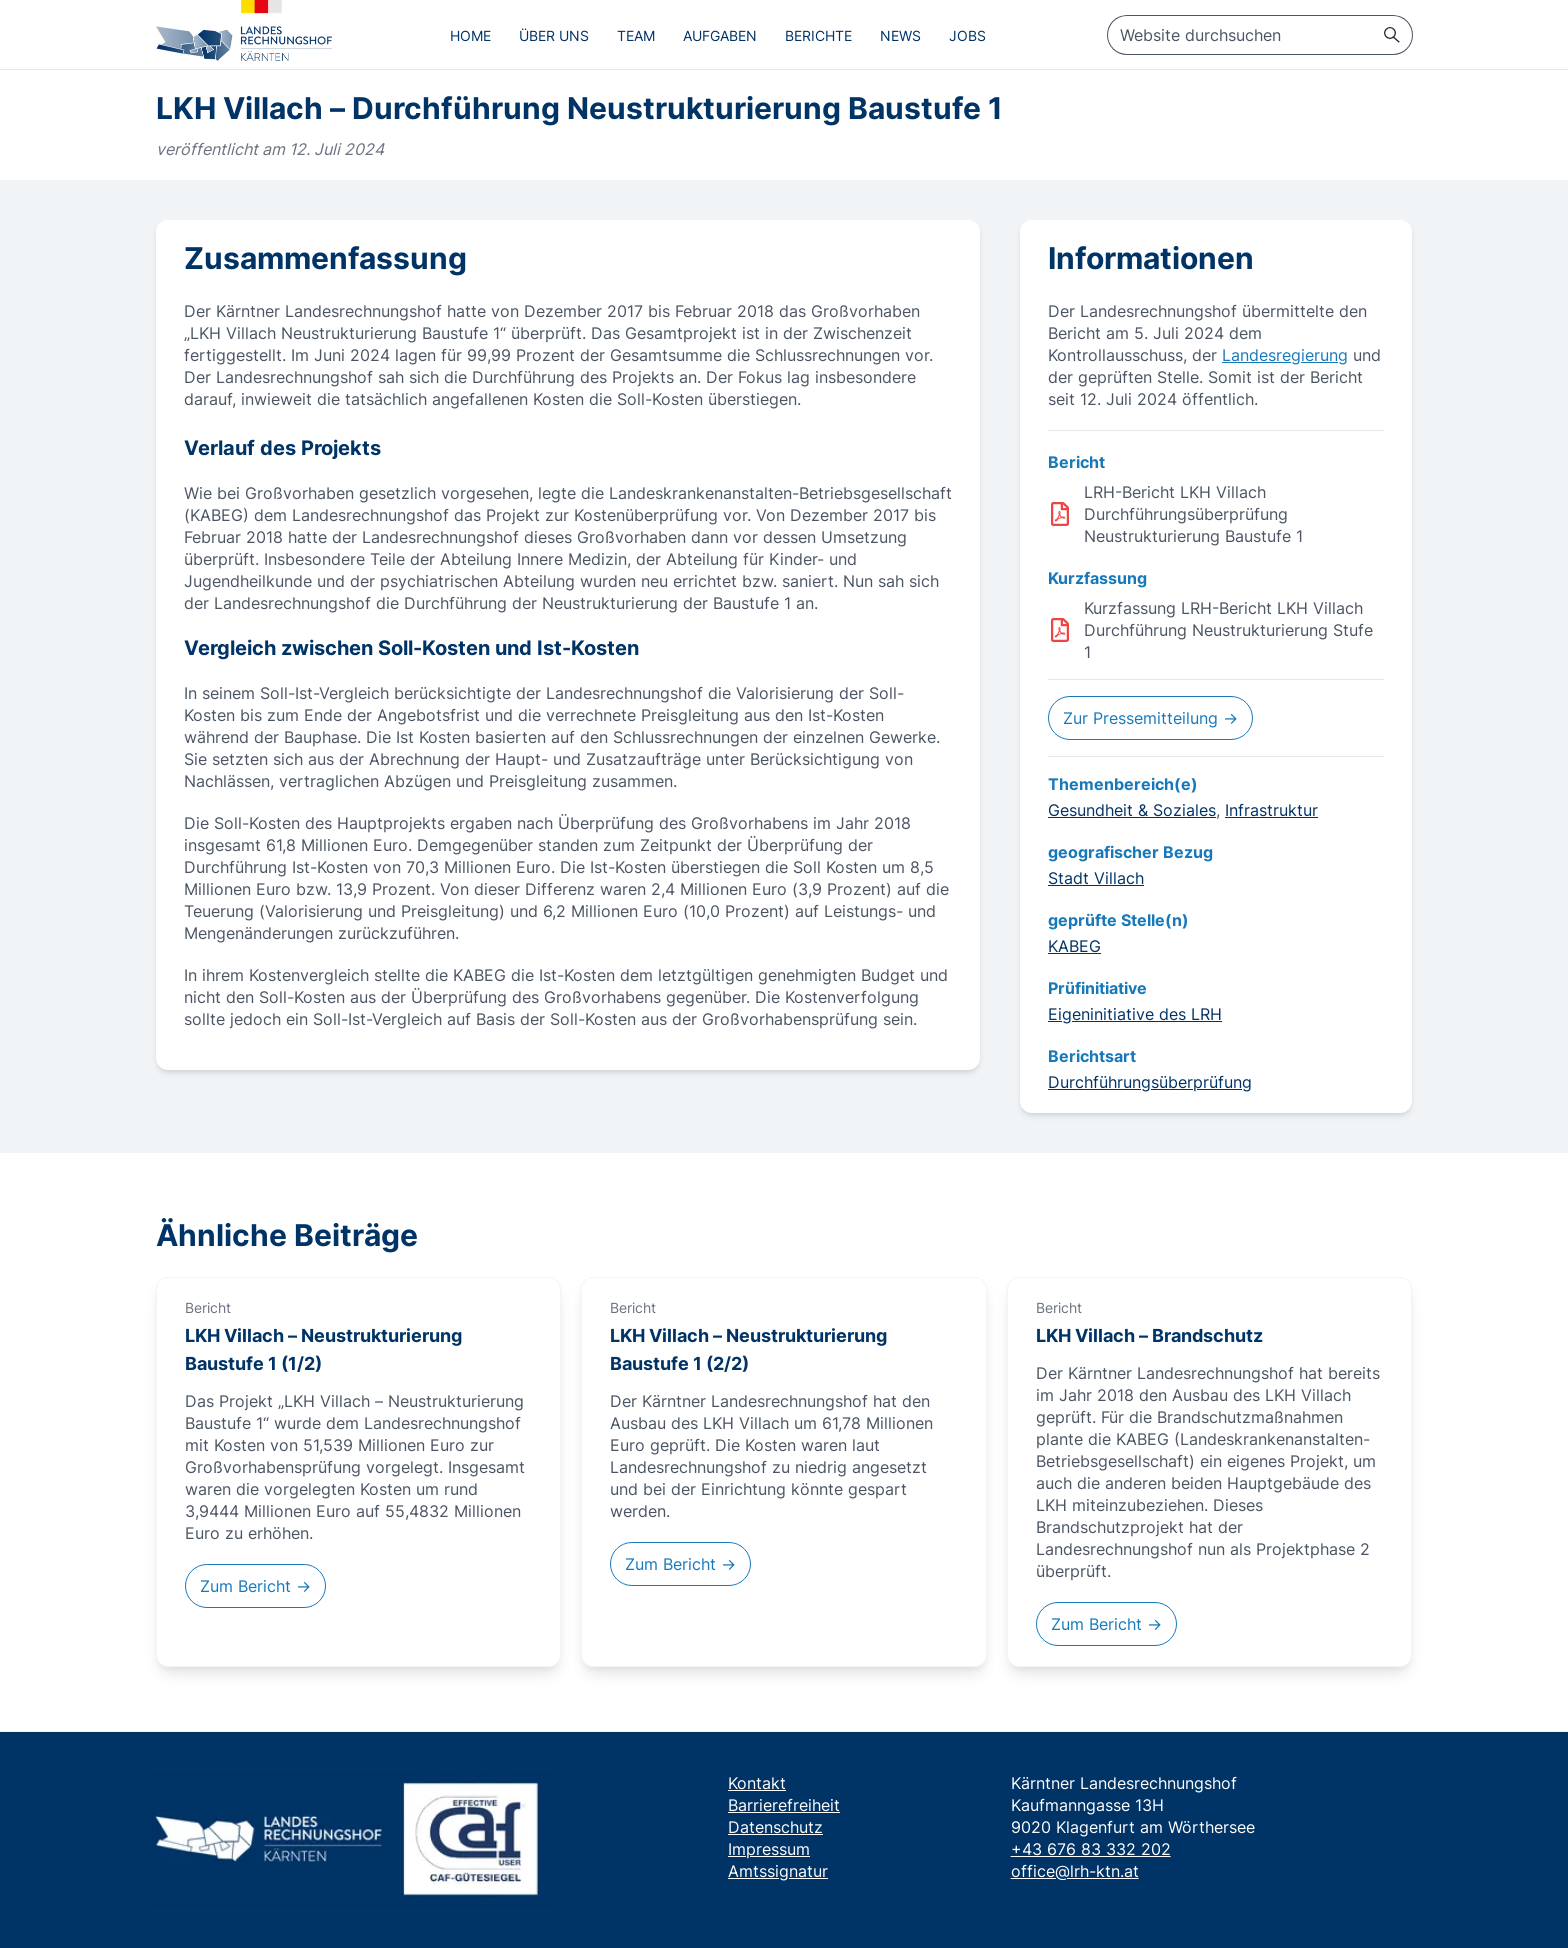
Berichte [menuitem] (818, 35)
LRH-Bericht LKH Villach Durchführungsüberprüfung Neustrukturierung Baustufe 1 (1193, 514)
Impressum (769, 1849)
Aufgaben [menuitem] (720, 35)
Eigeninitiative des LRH (1135, 1014)
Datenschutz (775, 1827)
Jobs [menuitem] (967, 35)
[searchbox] (1260, 35)
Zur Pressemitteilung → (1150, 718)
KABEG (1074, 946)
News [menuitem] (900, 35)
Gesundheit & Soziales (1132, 810)
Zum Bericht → (255, 1586)
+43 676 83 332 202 (1091, 1849)
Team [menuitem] (636, 35)
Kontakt (757, 1783)
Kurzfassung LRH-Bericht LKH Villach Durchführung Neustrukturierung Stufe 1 (1228, 630)
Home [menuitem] (470, 35)
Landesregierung (1285, 355)
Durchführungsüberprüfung (1150, 1082)
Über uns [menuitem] (554, 35)
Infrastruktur (1271, 810)
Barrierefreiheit (784, 1805)
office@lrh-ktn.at (1075, 1871)
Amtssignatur (778, 1871)
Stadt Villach (1096, 878)
